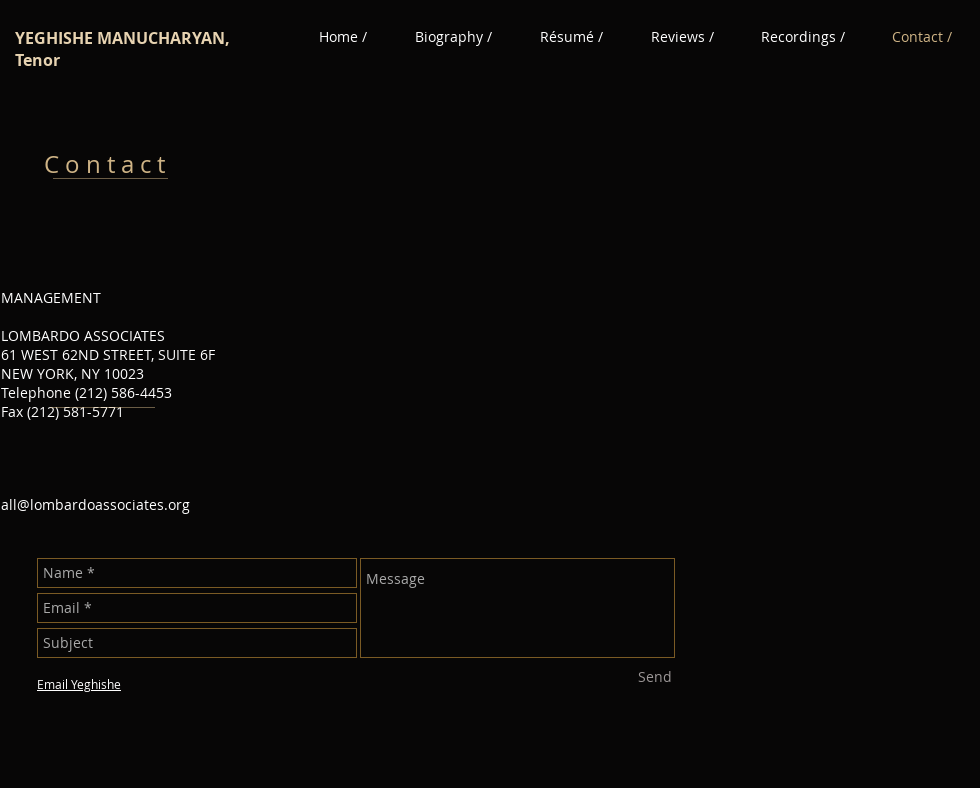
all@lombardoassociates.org (95, 504)
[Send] (655, 677)
